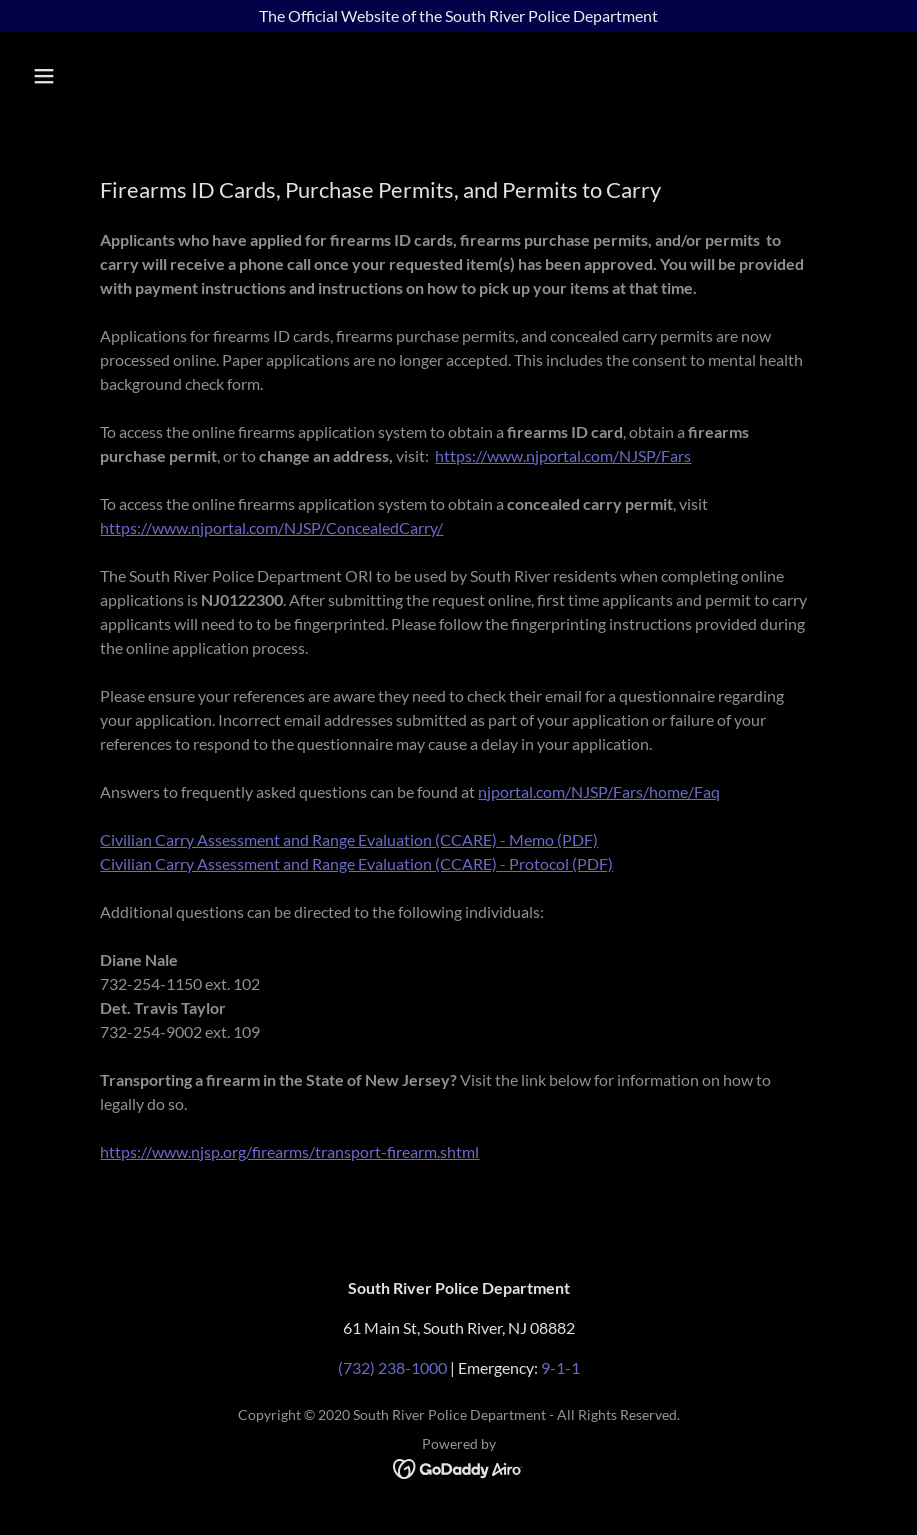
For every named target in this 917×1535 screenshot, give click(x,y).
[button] (124, 76)
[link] (458, 1467)
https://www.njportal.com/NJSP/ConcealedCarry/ (271, 527)
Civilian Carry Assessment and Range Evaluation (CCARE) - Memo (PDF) (349, 839)
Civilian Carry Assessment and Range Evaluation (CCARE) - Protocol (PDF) (356, 863)
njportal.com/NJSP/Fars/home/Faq (599, 791)
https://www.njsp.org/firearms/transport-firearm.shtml (289, 1151)
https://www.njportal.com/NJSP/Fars (563, 455)
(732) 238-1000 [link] (392, 1367)
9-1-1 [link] (560, 1367)
